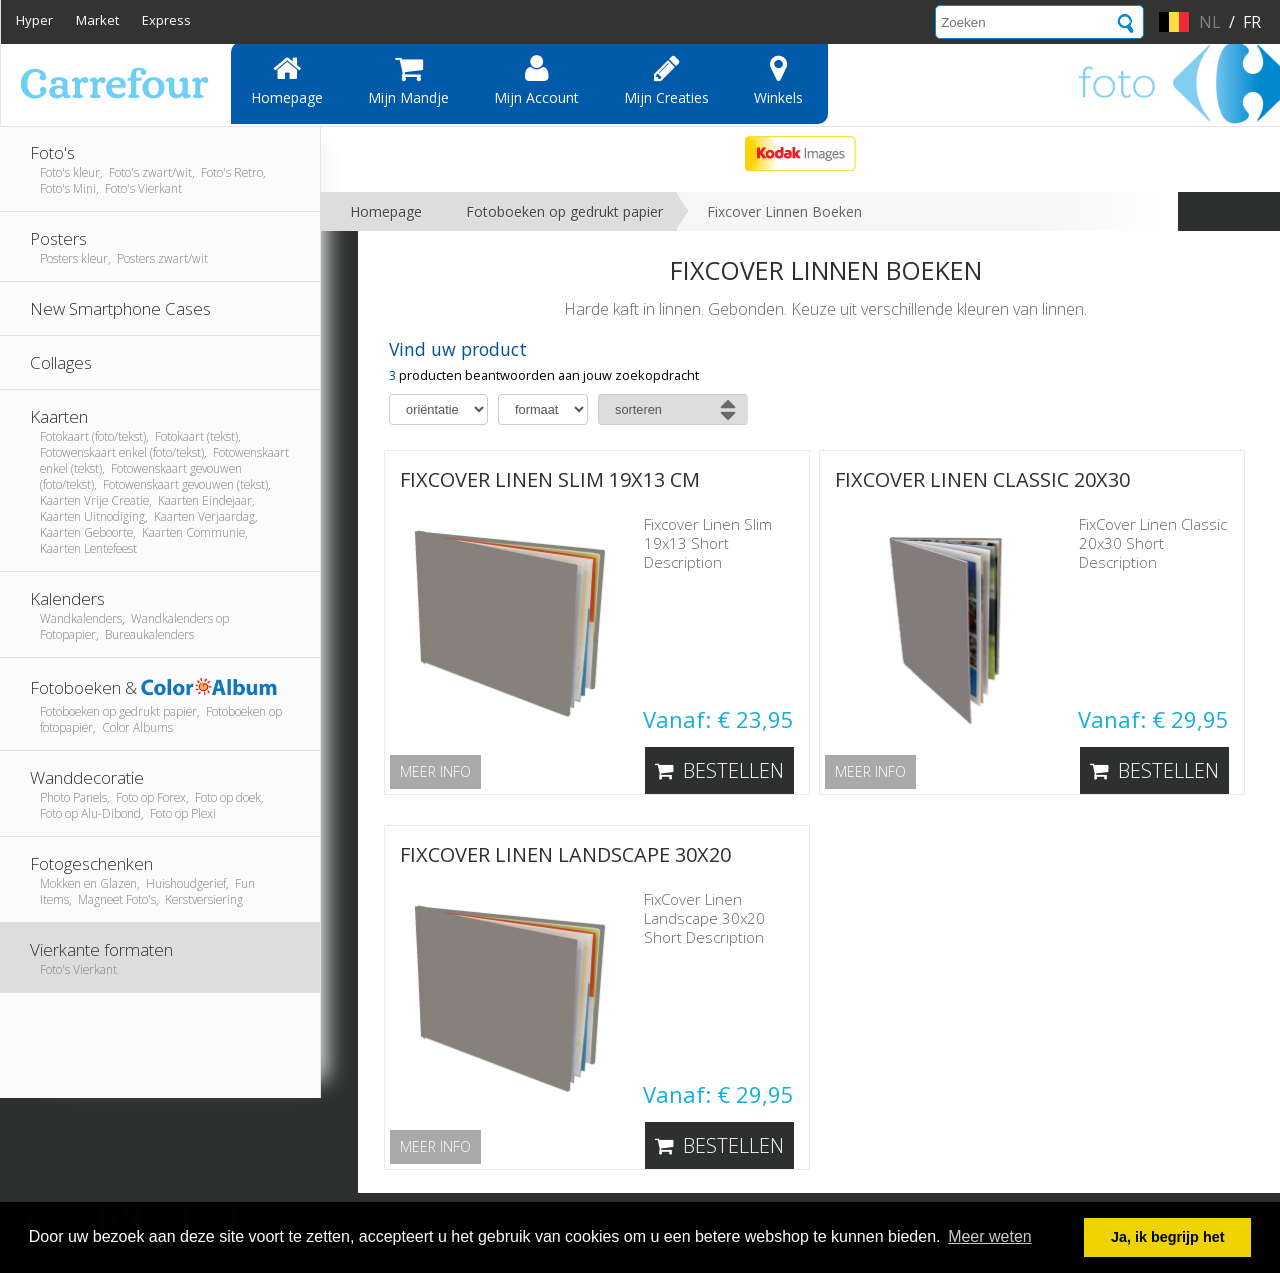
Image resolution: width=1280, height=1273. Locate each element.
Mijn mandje (408, 80)
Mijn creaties (666, 80)
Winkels (778, 80)
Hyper (34, 20)
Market (97, 20)
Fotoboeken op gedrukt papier (564, 211)
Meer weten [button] (990, 1236)
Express (166, 20)
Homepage (287, 80)
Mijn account (536, 80)
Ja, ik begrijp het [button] (1168, 1237)
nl (1210, 22)
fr (1252, 22)
